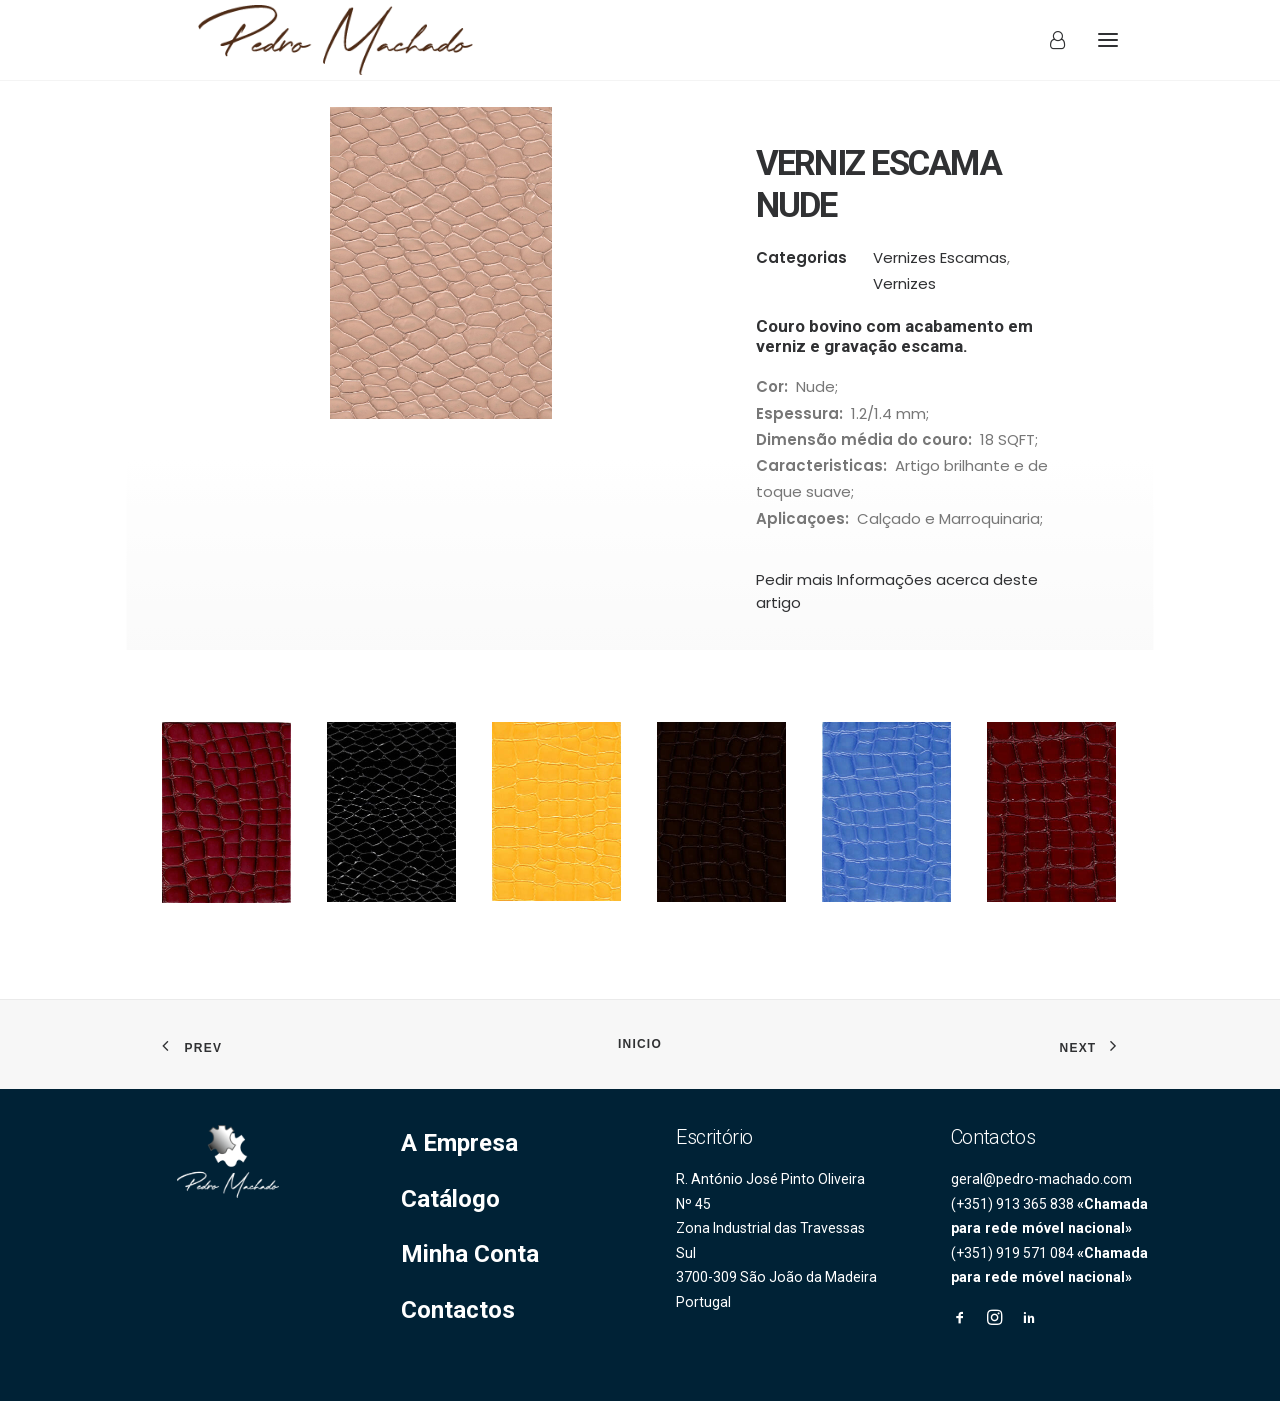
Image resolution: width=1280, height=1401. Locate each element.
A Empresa (459, 1143)
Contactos (458, 1310)
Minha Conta (470, 1254)
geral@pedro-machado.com (1041, 1179)
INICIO (640, 1044)
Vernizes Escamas (940, 282)
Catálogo (450, 1199)
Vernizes (904, 308)
